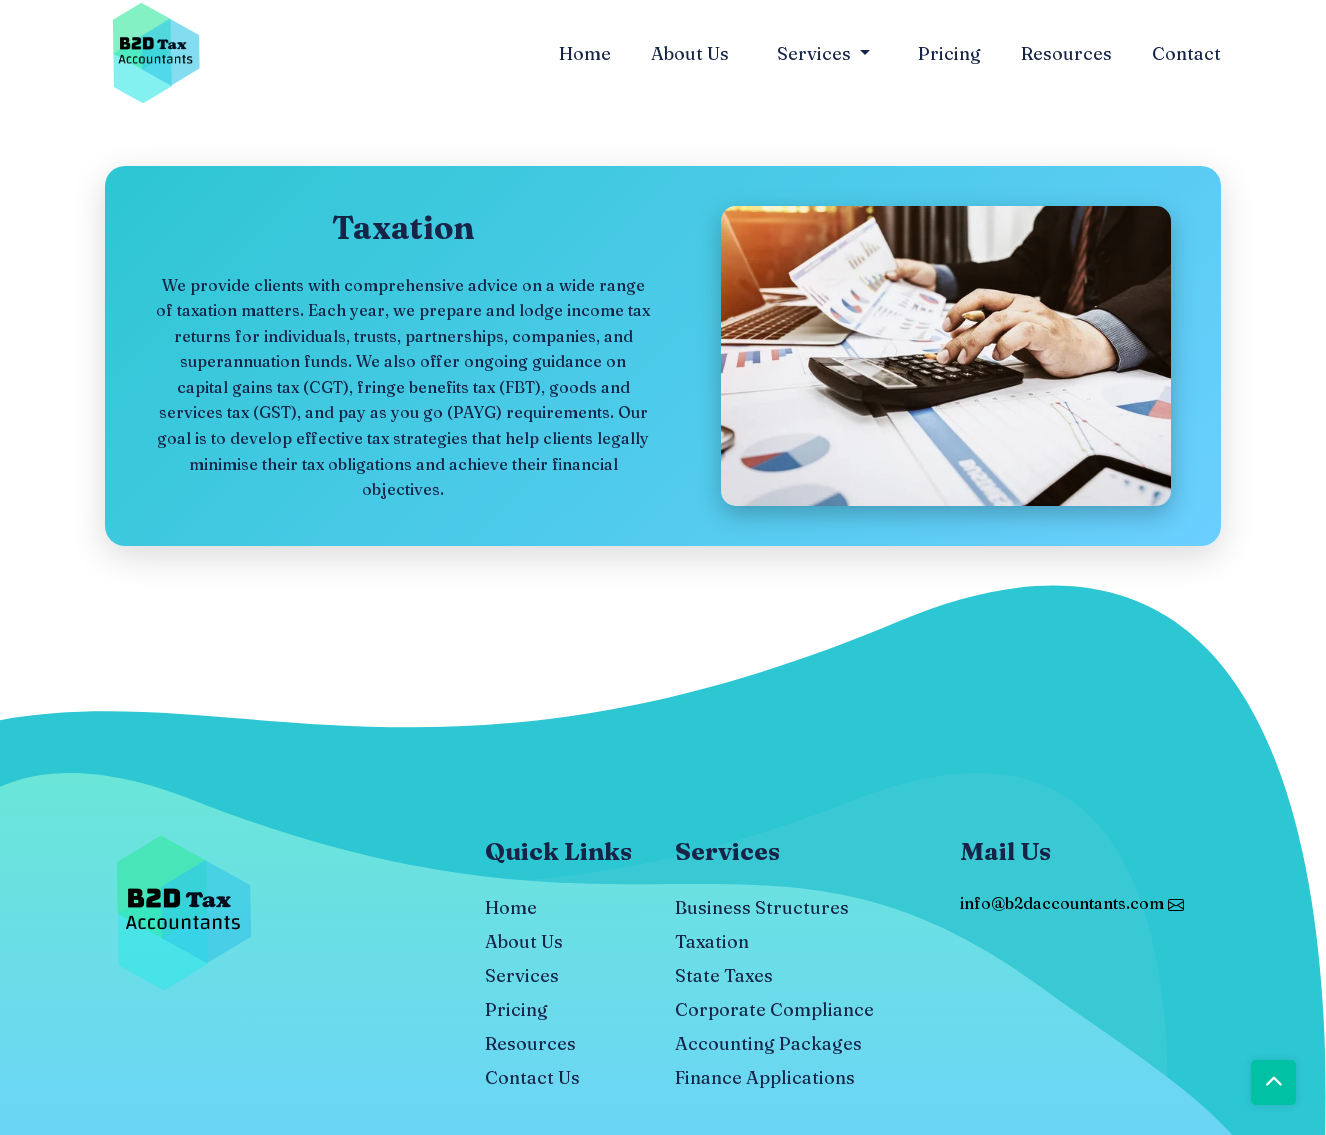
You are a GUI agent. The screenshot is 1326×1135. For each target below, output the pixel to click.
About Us (690, 53)
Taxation (712, 941)
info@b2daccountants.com (1072, 903)
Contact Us (532, 1077)
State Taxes (724, 975)
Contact (1186, 53)
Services (816, 53)
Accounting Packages (768, 1043)
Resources (1066, 53)
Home (585, 53)
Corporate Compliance (774, 1009)
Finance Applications (765, 1077)
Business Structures (762, 907)
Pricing (949, 53)
